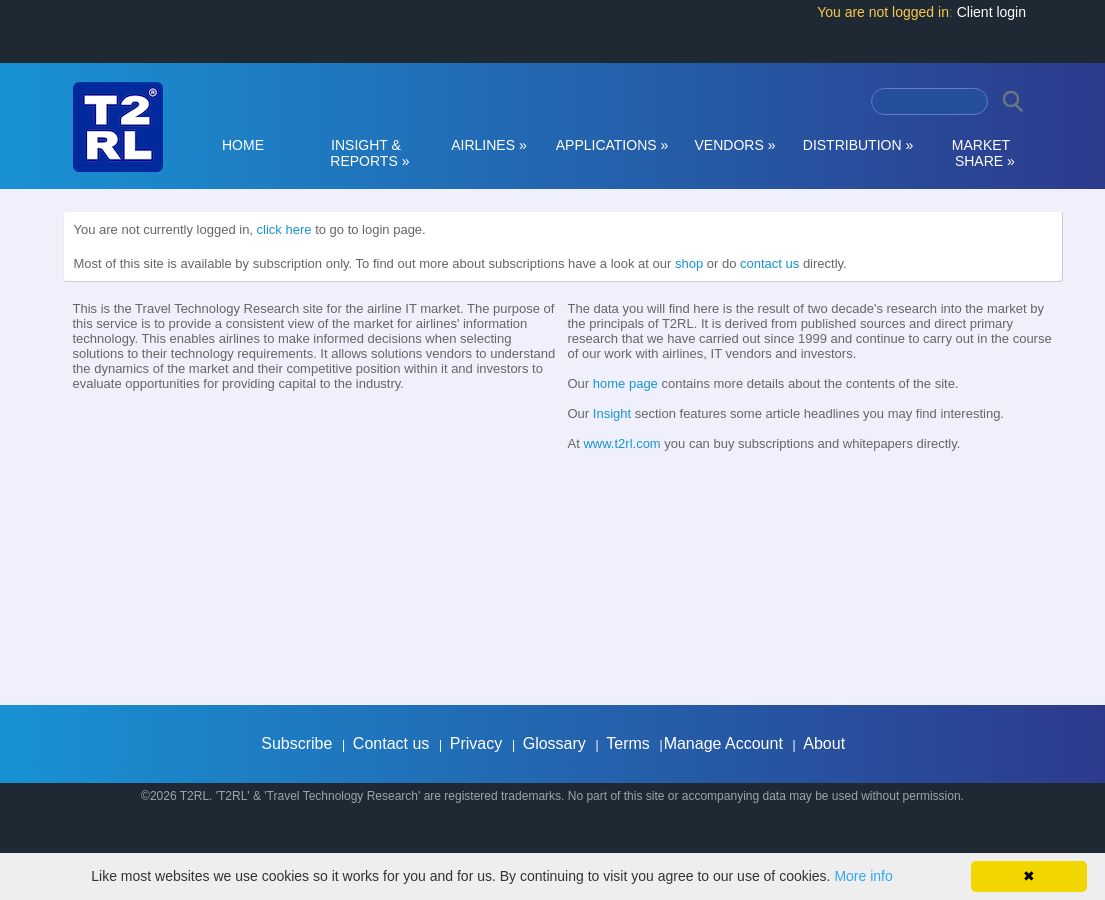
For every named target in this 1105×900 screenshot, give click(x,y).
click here (284, 229)
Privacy (476, 743)
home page (625, 383)
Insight (612, 413)
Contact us (391, 743)
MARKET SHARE (981, 153)
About (824, 743)
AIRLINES (489, 145)
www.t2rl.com (621, 443)
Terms (628, 743)
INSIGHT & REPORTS (366, 153)
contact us (769, 263)
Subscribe (296, 743)
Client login (991, 12)
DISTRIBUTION (858, 145)
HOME (243, 145)
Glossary (554, 743)
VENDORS (735, 145)
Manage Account (723, 743)
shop (689, 263)
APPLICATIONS (612, 145)
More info (863, 876)
